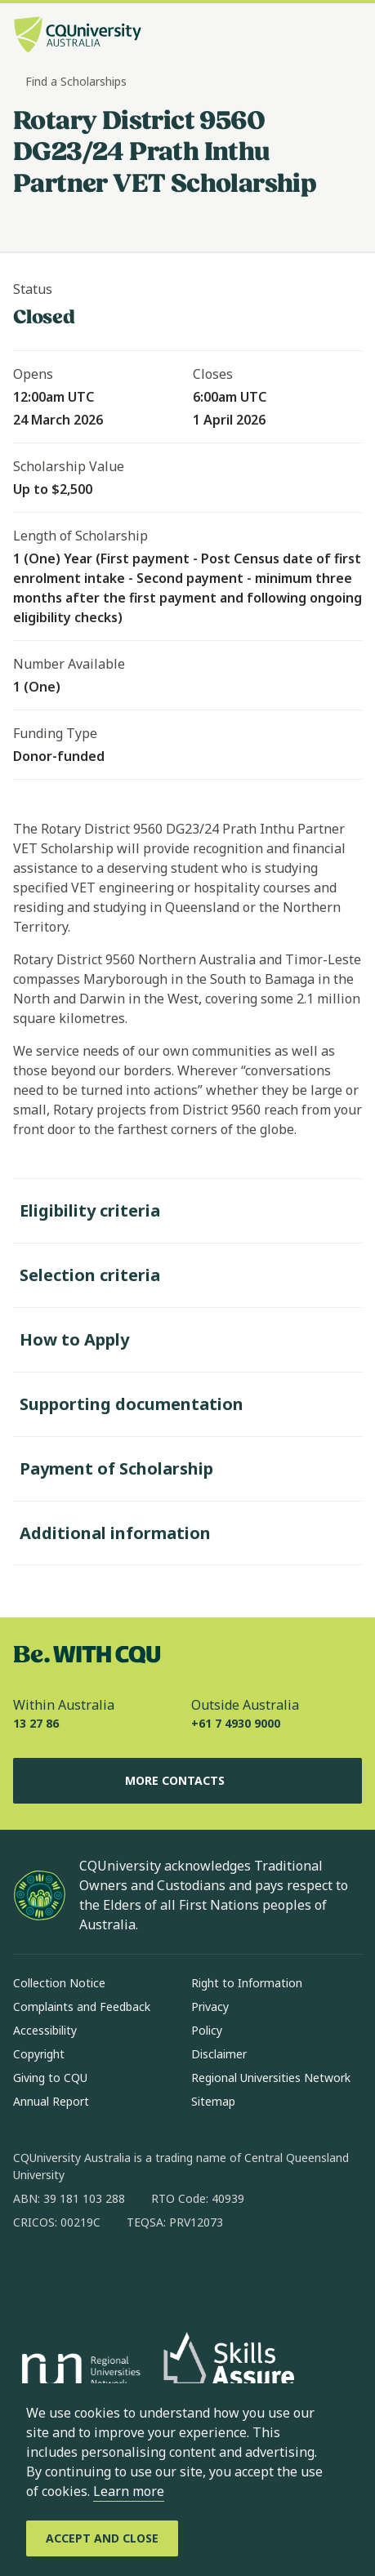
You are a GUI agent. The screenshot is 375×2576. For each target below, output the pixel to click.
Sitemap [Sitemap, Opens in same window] (213, 2101)
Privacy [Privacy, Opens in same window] (210, 2006)
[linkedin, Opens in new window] (116, 2275)
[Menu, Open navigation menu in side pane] (348, 37)
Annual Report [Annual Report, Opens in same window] (51, 2101)
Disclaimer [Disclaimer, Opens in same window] (219, 2054)
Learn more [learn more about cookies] (128, 2491)
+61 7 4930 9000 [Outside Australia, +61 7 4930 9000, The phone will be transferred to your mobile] (235, 1723)
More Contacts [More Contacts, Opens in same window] (188, 1781)
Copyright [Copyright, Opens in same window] (39, 2054)
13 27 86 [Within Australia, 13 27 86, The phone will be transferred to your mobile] (36, 1723)
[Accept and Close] (102, 2538)
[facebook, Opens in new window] (31, 2275)
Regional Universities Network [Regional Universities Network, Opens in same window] (270, 2077)
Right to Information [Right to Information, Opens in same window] (246, 1983)
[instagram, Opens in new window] (74, 2275)
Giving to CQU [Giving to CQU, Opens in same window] (50, 2077)
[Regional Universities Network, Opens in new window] (78, 2373)
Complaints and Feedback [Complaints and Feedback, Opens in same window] (81, 2006)
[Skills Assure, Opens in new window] (228, 2372)
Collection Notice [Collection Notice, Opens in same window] (59, 1983)
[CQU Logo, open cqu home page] (77, 36)
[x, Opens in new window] (158, 2275)
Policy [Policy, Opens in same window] (206, 2030)
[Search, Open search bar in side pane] (320, 37)
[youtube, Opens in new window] (201, 2275)
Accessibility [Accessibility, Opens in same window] (45, 2030)
